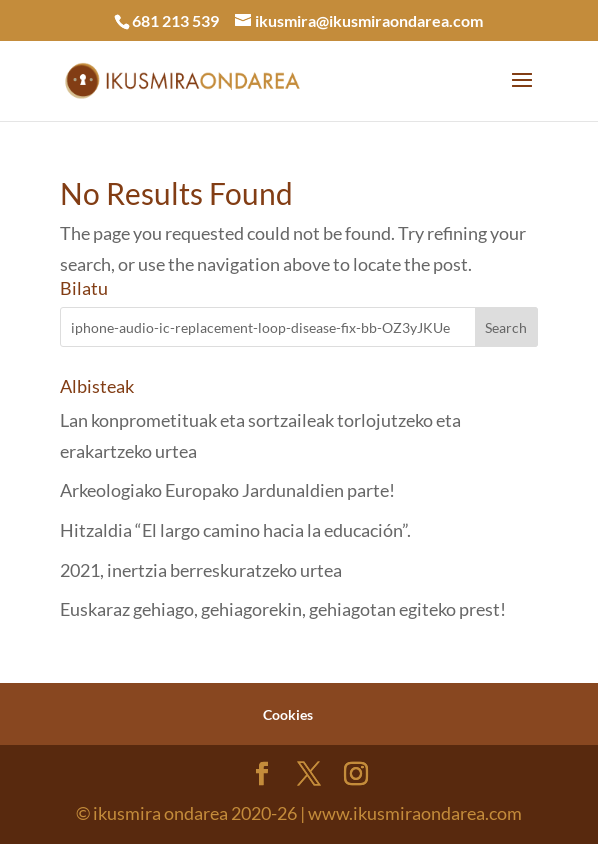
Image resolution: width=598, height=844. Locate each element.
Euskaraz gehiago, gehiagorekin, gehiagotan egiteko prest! (283, 609)
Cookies (288, 714)
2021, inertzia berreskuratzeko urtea (201, 570)
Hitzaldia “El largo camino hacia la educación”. (235, 530)
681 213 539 (175, 20)
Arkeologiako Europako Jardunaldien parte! (227, 490)
